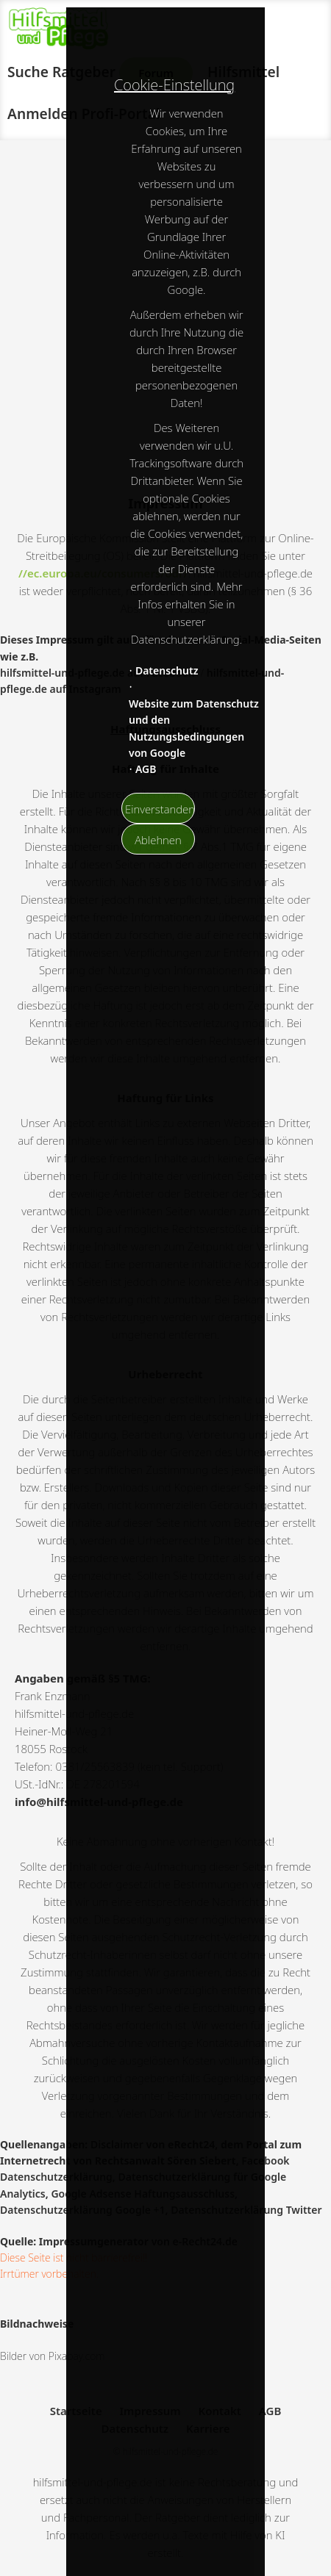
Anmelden (42, 113)
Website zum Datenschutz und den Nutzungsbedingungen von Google (194, 728)
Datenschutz (167, 670)
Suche (28, 72)
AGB (146, 769)
